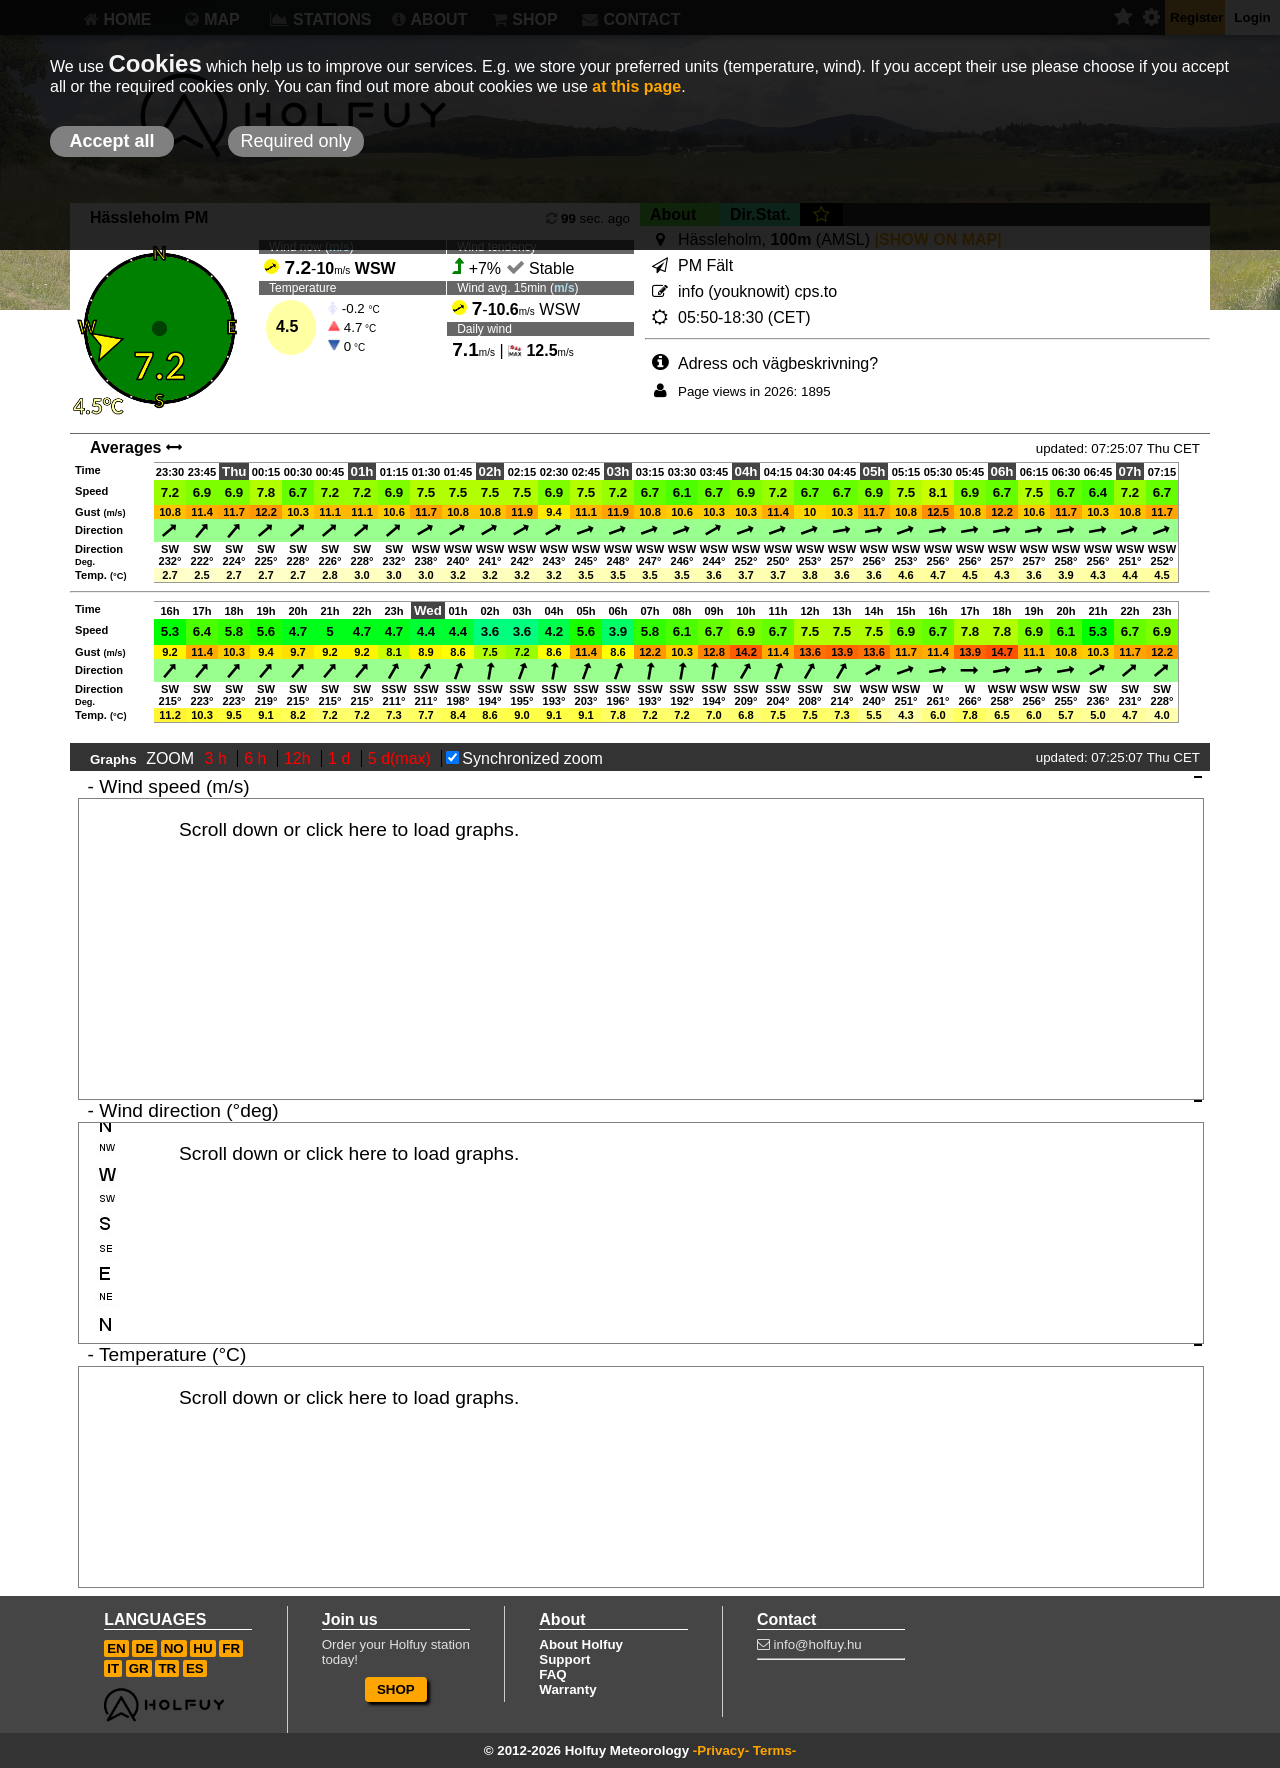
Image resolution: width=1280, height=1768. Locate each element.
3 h (218, 758)
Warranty (567, 1689)
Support (564, 1659)
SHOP (396, 1689)
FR (231, 1648)
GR (139, 1668)
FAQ (552, 1674)
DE (144, 1648)
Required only (295, 141)
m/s (564, 288)
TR (167, 1668)
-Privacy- (721, 1750)
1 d (341, 758)
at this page (636, 86)
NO (174, 1648)
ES (195, 1668)
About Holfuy (581, 1644)
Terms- (774, 1750)
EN (116, 1648)
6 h (257, 758)
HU (202, 1648)
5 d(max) (402, 758)
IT (113, 1668)
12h (299, 758)
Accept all (111, 141)
